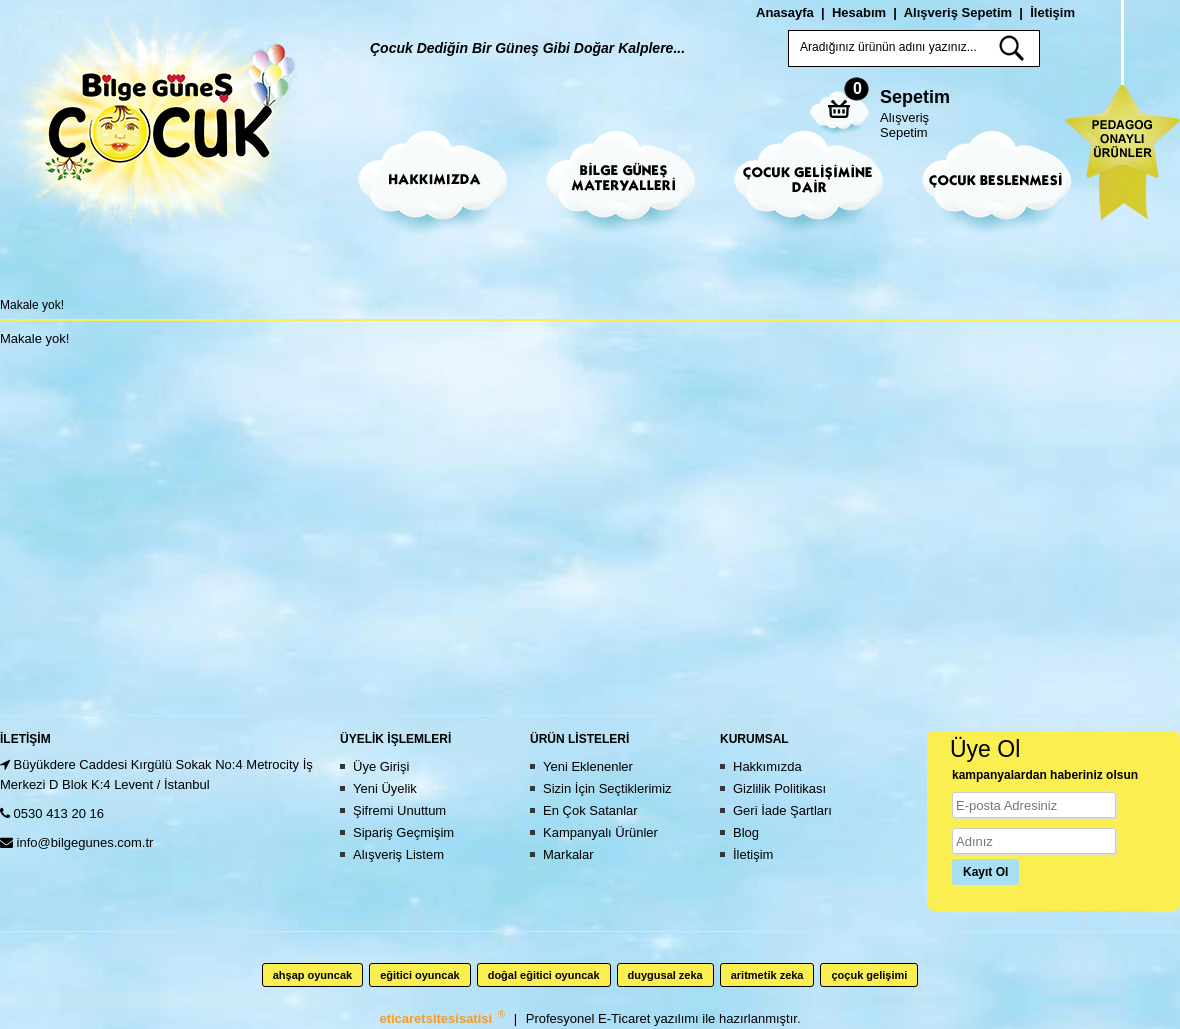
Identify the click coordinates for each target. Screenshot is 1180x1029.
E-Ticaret (626, 1018)
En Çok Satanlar (590, 810)
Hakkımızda (767, 766)
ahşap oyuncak (312, 975)
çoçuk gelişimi (869, 975)
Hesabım (859, 12)
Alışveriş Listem (398, 854)
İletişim (1052, 12)
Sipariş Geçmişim (403, 832)
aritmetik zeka (767, 975)
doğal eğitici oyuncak (544, 975)
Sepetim (915, 97)
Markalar (568, 854)
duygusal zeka (665, 975)
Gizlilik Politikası (779, 788)
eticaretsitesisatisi (437, 1018)
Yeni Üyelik (385, 788)
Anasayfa (785, 12)
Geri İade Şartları (782, 810)
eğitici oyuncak (419, 975)
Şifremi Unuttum (399, 810)
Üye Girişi (381, 766)
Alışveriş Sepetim (904, 125)
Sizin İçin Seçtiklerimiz (607, 788)
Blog (746, 832)
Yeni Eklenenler (588, 766)
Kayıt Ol (985, 872)
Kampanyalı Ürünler (600, 832)
